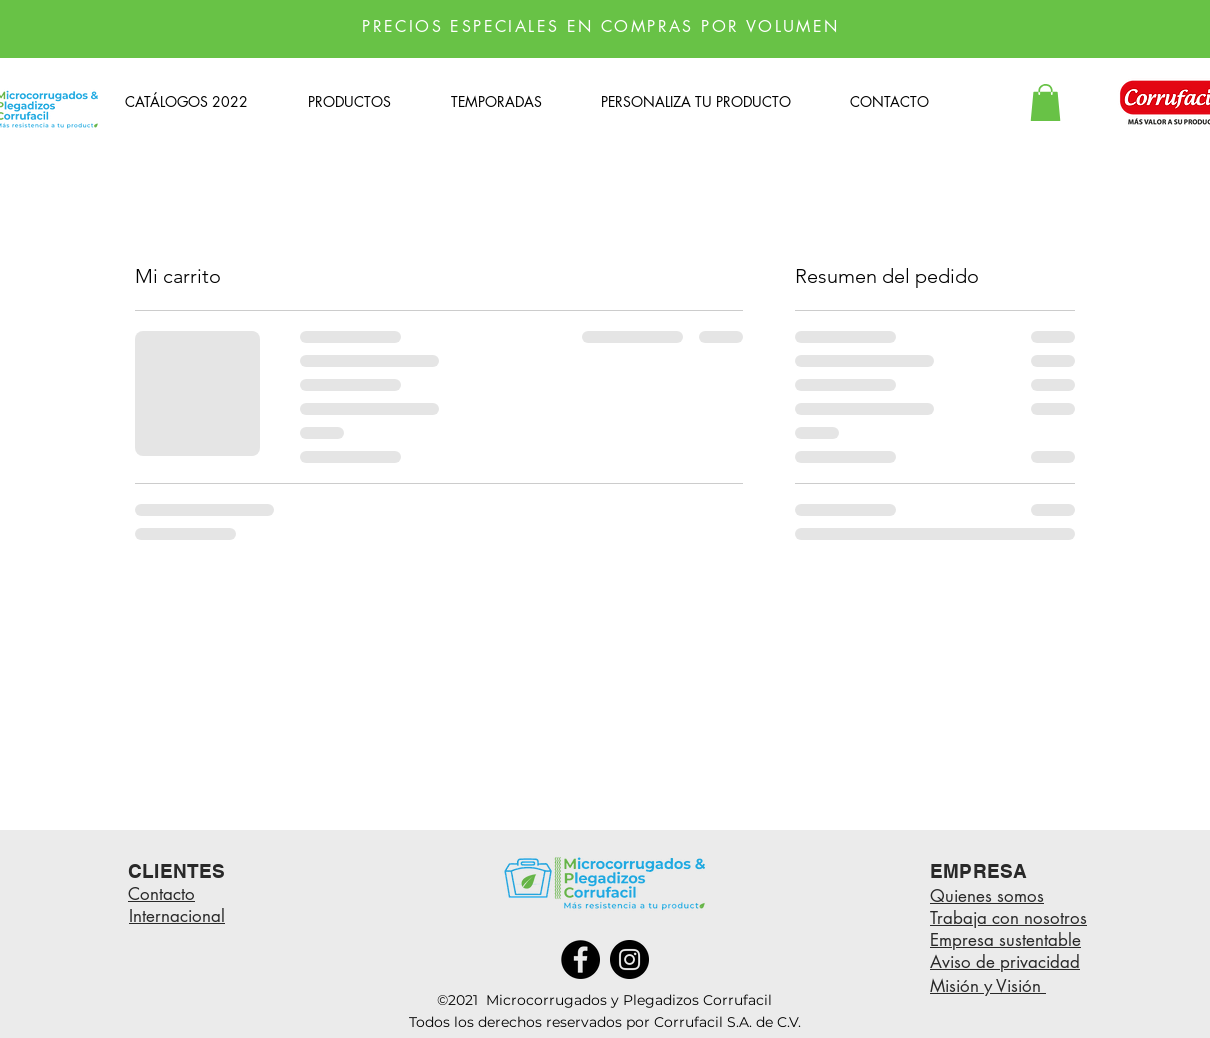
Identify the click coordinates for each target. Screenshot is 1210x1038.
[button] (1045, 102)
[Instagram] (629, 959)
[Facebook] (580, 959)
